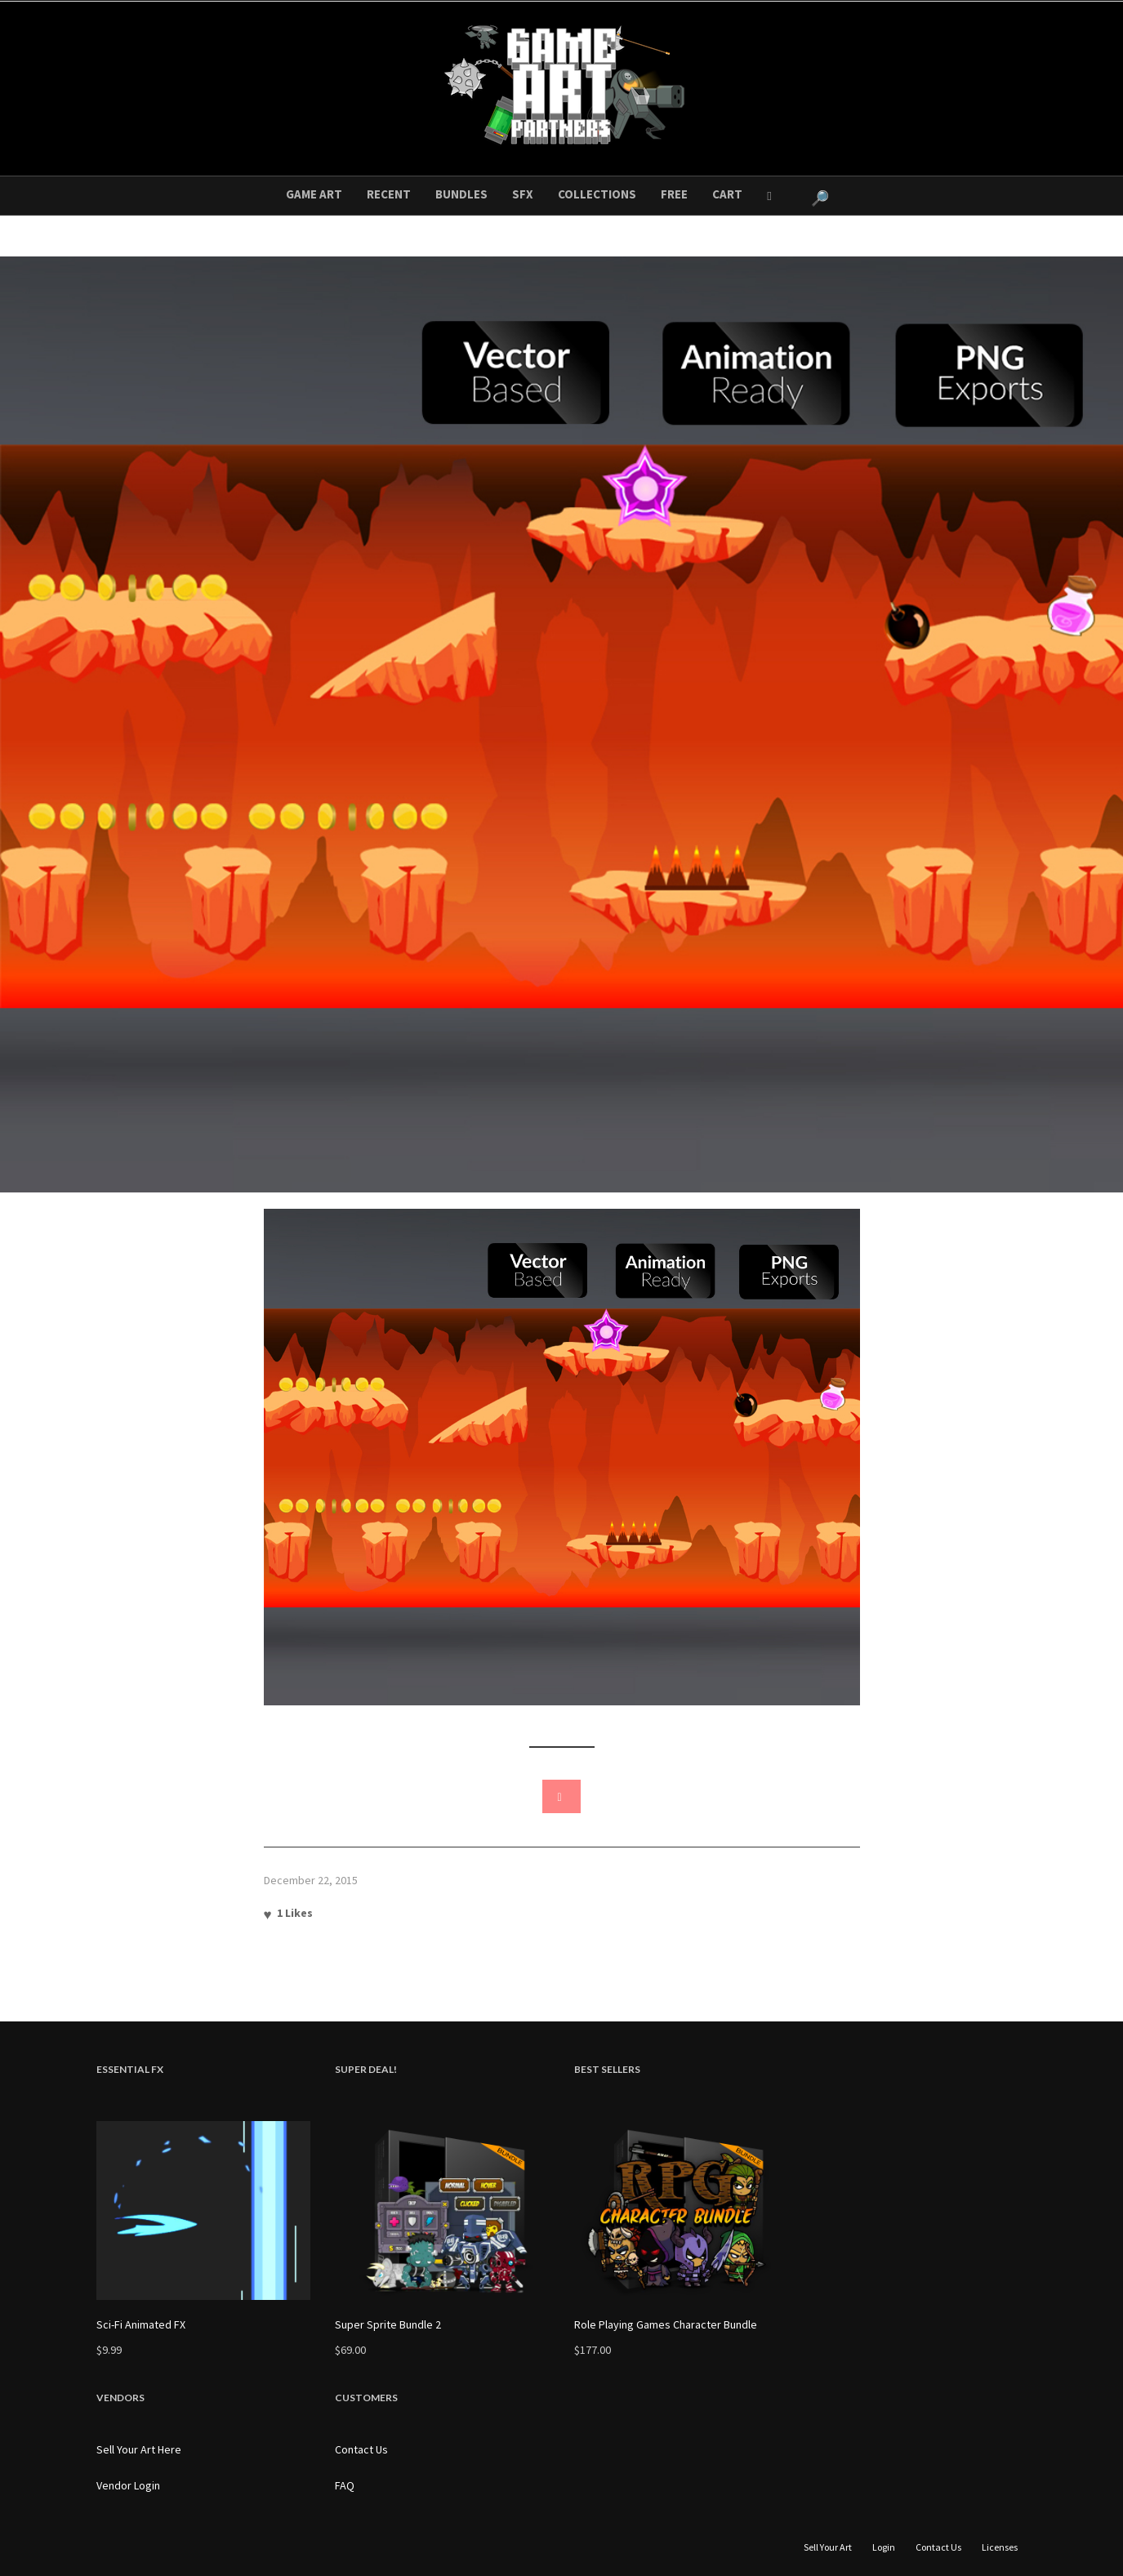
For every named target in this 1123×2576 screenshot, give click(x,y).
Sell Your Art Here (138, 2449)
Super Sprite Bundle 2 (388, 2324)
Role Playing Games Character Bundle (665, 2324)
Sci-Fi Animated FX (140, 2324)
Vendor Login (128, 2485)
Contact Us (361, 2449)
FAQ (344, 2485)
